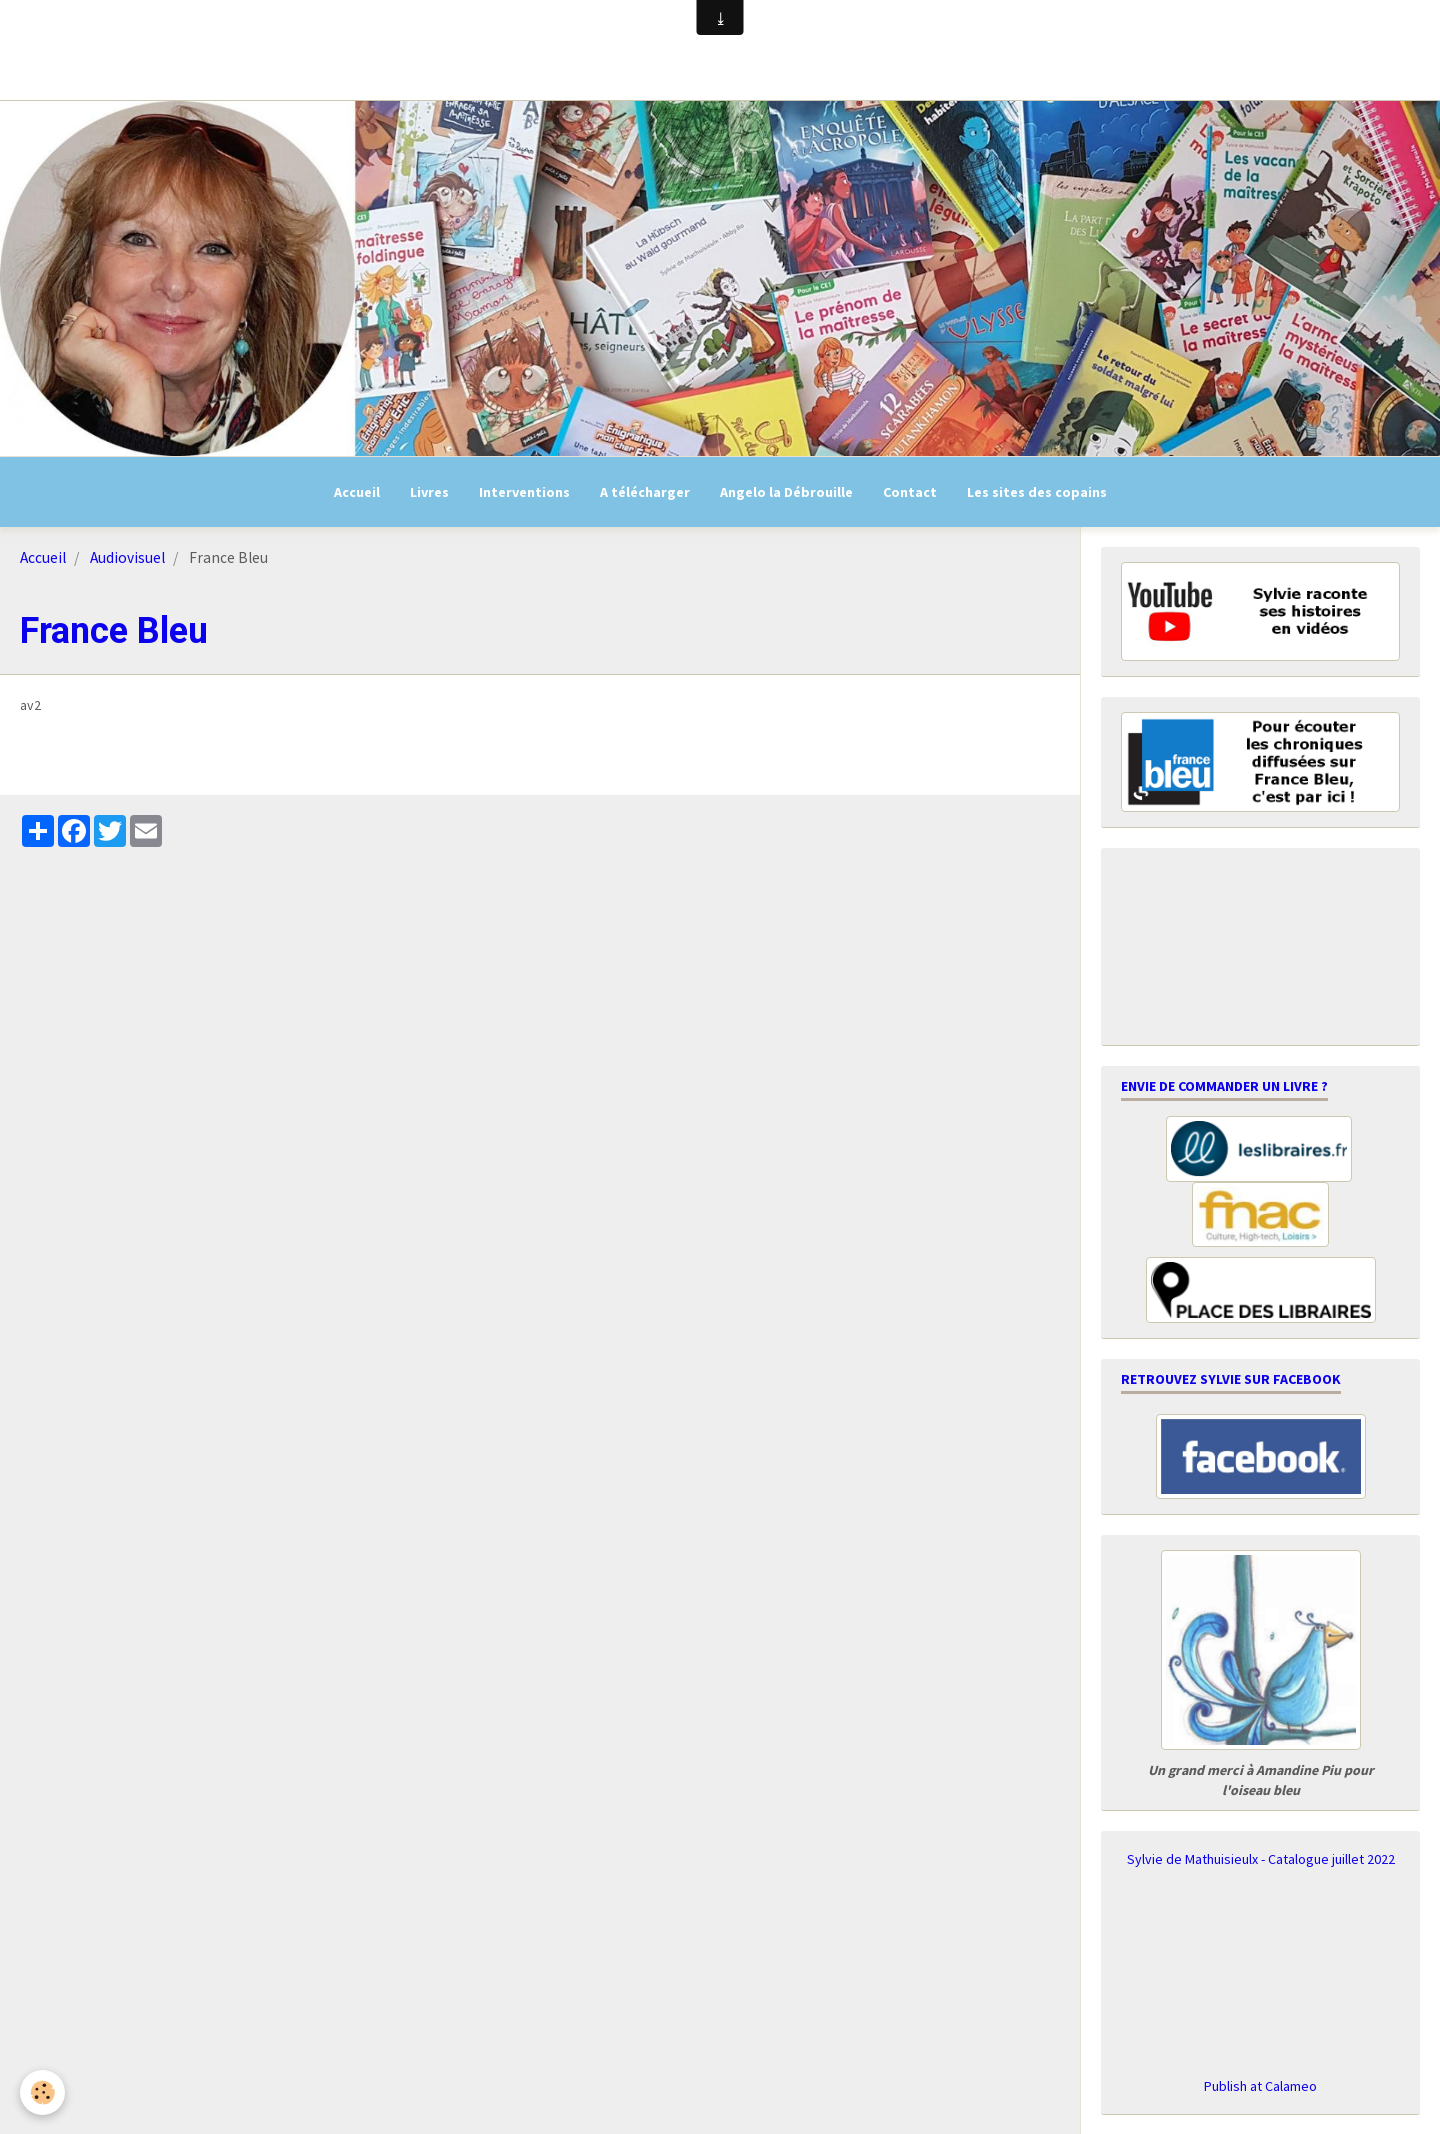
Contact (910, 492)
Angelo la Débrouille (786, 492)
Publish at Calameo (1260, 2086)
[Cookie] (42, 2092)
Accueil (357, 492)
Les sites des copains (1037, 492)
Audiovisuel (127, 557)
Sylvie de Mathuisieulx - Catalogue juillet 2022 (1261, 1859)
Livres (429, 492)
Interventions (524, 492)
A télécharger (645, 492)
